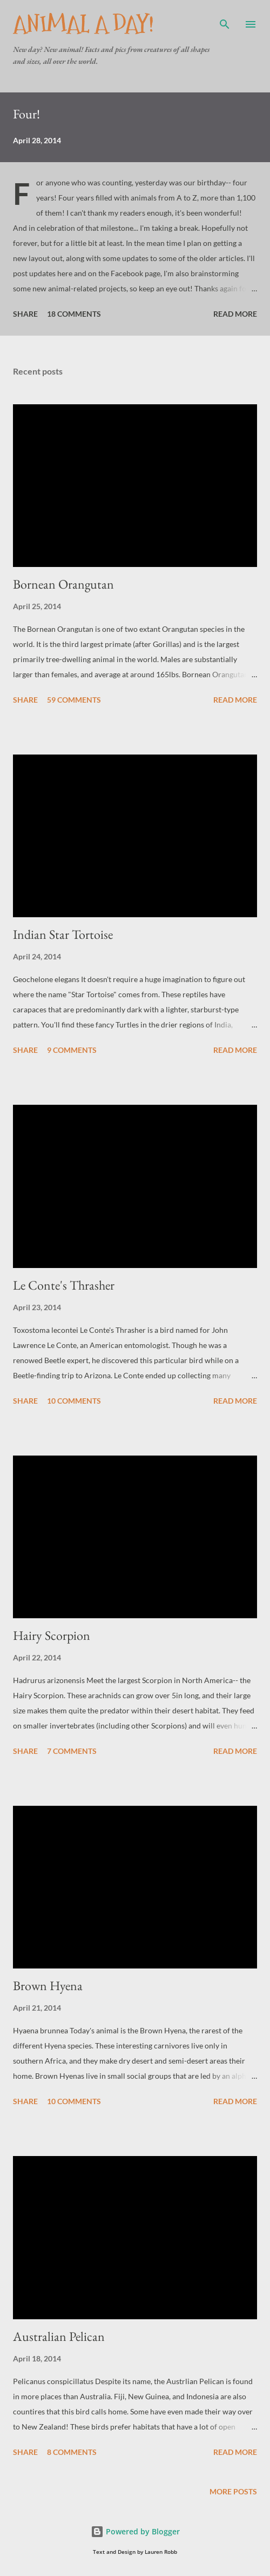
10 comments (74, 1400)
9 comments (72, 1050)
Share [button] (25, 313)
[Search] (224, 19)
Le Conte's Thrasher (63, 1285)
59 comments (74, 699)
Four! (26, 113)
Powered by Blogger (135, 2531)
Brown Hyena (48, 1985)
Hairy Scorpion (51, 1635)
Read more (235, 313)
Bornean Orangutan (63, 584)
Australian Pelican (59, 2336)
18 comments (74, 313)
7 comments (72, 1751)
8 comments (72, 2452)
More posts (233, 2491)
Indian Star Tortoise (63, 934)
